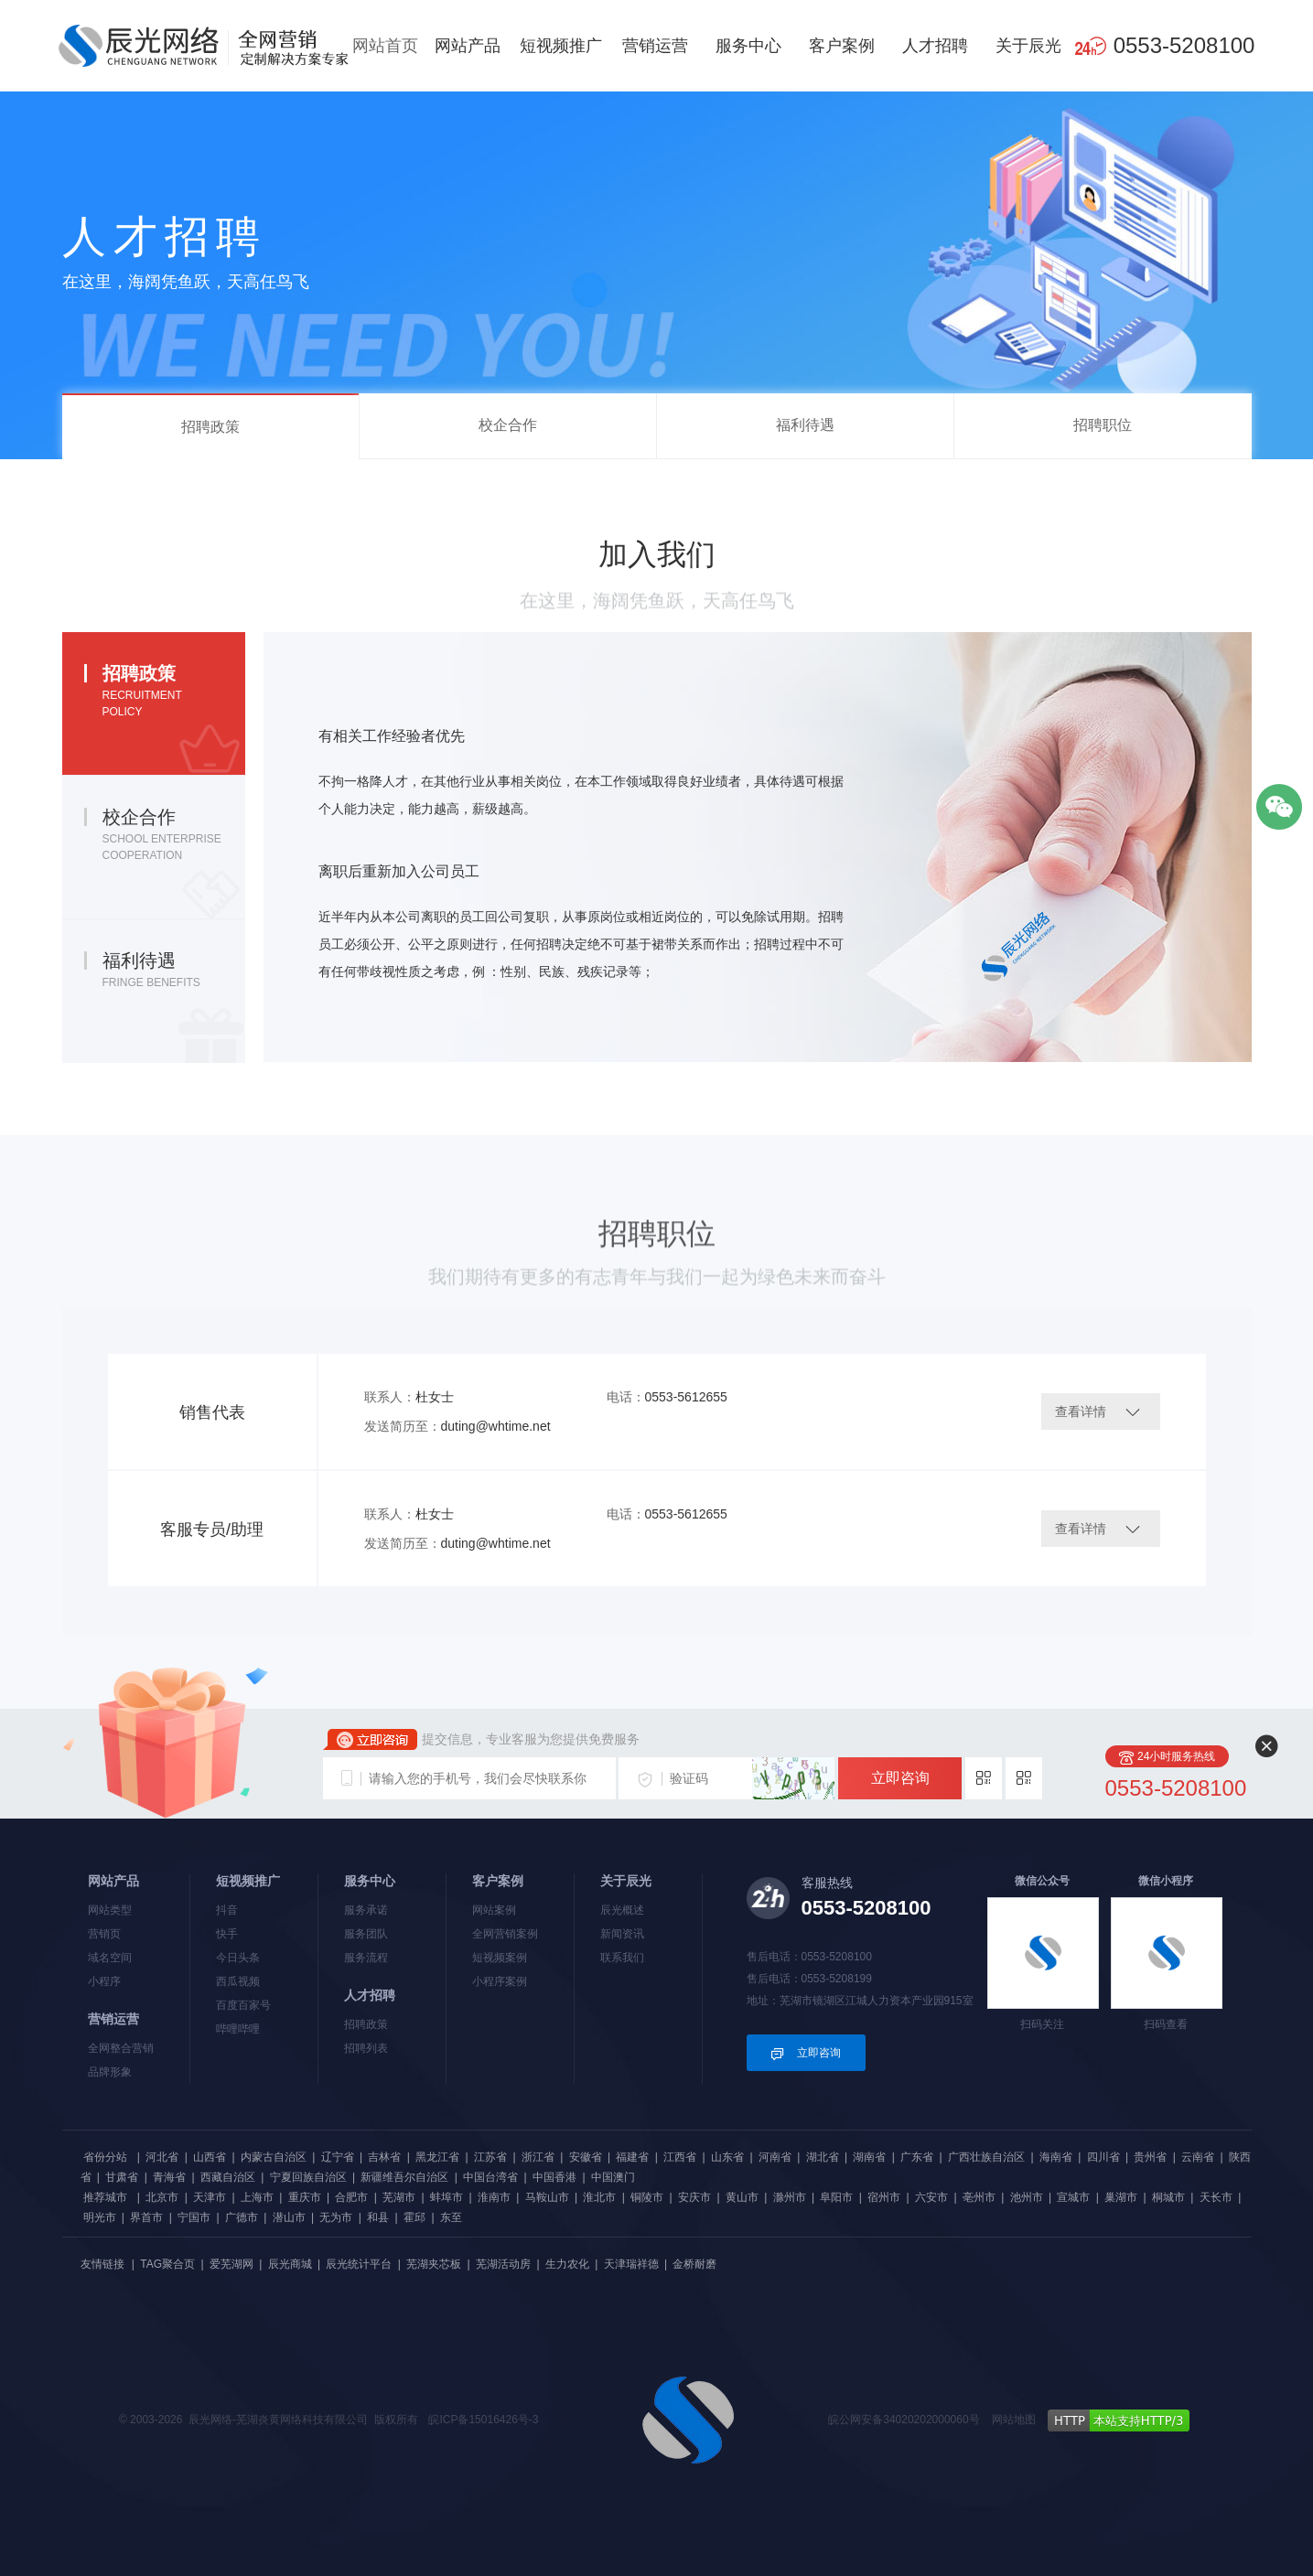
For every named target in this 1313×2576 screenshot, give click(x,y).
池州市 (1026, 2197)
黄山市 (742, 2197)
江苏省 (490, 2157)
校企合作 (508, 425)
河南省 (775, 2157)
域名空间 (110, 1957)
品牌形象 (110, 2072)
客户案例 (842, 46)
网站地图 (1014, 2419)
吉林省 (384, 2157)
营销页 (104, 1933)
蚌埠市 (446, 2197)
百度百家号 (243, 2005)
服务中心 (748, 46)
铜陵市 (646, 2197)
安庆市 (694, 2197)
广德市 (241, 2217)
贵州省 (1150, 2157)
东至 (451, 2217)
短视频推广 (561, 46)
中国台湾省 (490, 2177)
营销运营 (655, 46)
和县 (378, 2217)
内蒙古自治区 (274, 2157)
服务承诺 (366, 1910)
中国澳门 (613, 2177)
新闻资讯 (622, 1933)
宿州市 (883, 2197)
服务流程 (366, 1957)
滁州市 (789, 2197)
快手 (227, 1933)
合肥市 (351, 2197)
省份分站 (105, 2157)
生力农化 (567, 2264)
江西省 (679, 2157)
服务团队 (366, 1933)
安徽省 (585, 2157)
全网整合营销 (121, 2048)
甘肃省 (121, 2177)
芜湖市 (398, 2197)
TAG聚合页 (167, 2264)
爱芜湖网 (231, 2264)
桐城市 (1168, 2197)
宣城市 (1073, 2197)
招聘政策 (210, 427)
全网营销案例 (505, 1933)
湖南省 (869, 2157)
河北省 (161, 2157)
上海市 (257, 2197)
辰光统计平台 (359, 2264)
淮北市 (599, 2197)
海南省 (1055, 2157)
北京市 (161, 2197)
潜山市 (289, 2217)
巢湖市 (1120, 2197)
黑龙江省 (437, 2157)
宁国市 (194, 2217)
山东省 (727, 2157)
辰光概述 (622, 1910)
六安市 (931, 2197)
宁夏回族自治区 (308, 2177)
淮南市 (494, 2197)
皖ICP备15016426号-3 (483, 2419)
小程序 (104, 1981)
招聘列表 (366, 2048)
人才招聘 (935, 46)
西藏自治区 (227, 2177)
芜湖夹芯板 (433, 2264)
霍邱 (414, 2217)
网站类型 (110, 1910)
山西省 (209, 2157)
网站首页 (385, 46)
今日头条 (238, 1957)
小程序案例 (499, 1981)
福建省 (632, 2157)
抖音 (227, 1910)
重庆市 (304, 2197)
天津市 (209, 2197)
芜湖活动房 (503, 2264)
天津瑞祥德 (631, 2264)
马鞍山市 (547, 2197)
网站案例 (494, 1910)
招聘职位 (1102, 425)
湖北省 (822, 2157)
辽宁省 (337, 2157)
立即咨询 (900, 1778)
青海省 (169, 2177)
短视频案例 (499, 1957)
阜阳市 (836, 2197)
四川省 (1103, 2157)
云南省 (1197, 2157)
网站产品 (467, 46)
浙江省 (538, 2157)
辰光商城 (290, 2264)
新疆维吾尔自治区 (404, 2177)
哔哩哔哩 (238, 2029)
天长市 (1216, 2197)
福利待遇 (805, 425)
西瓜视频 (238, 1981)
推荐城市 (105, 2197)
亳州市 (979, 2197)
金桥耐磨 (694, 2264)
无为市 (335, 2217)
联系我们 (622, 1957)
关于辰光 (1028, 46)
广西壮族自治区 (986, 2157)
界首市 (146, 2217)
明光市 (99, 2217)
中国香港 (554, 2177)
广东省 (916, 2157)
